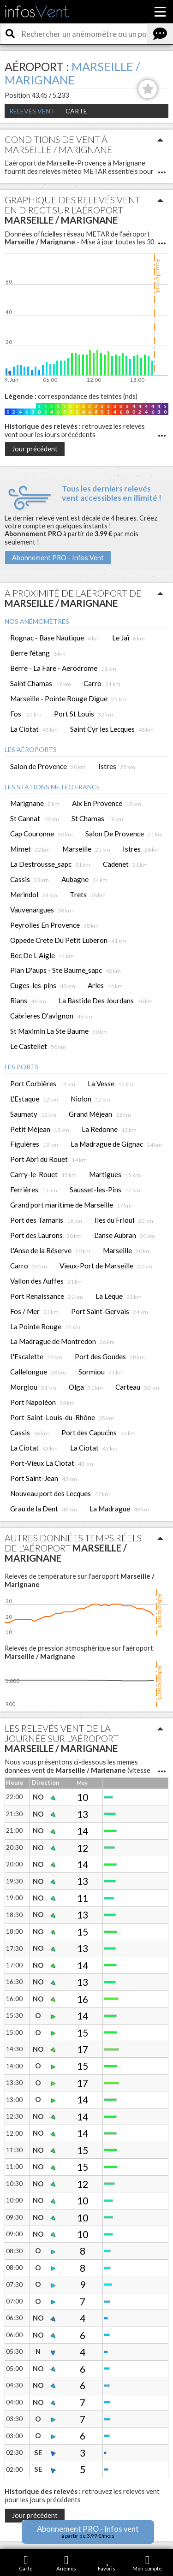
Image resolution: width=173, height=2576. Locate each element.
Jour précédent (35, 449)
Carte (76, 111)
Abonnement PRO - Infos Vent (58, 558)
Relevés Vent (32, 111)
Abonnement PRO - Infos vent (88, 2531)
